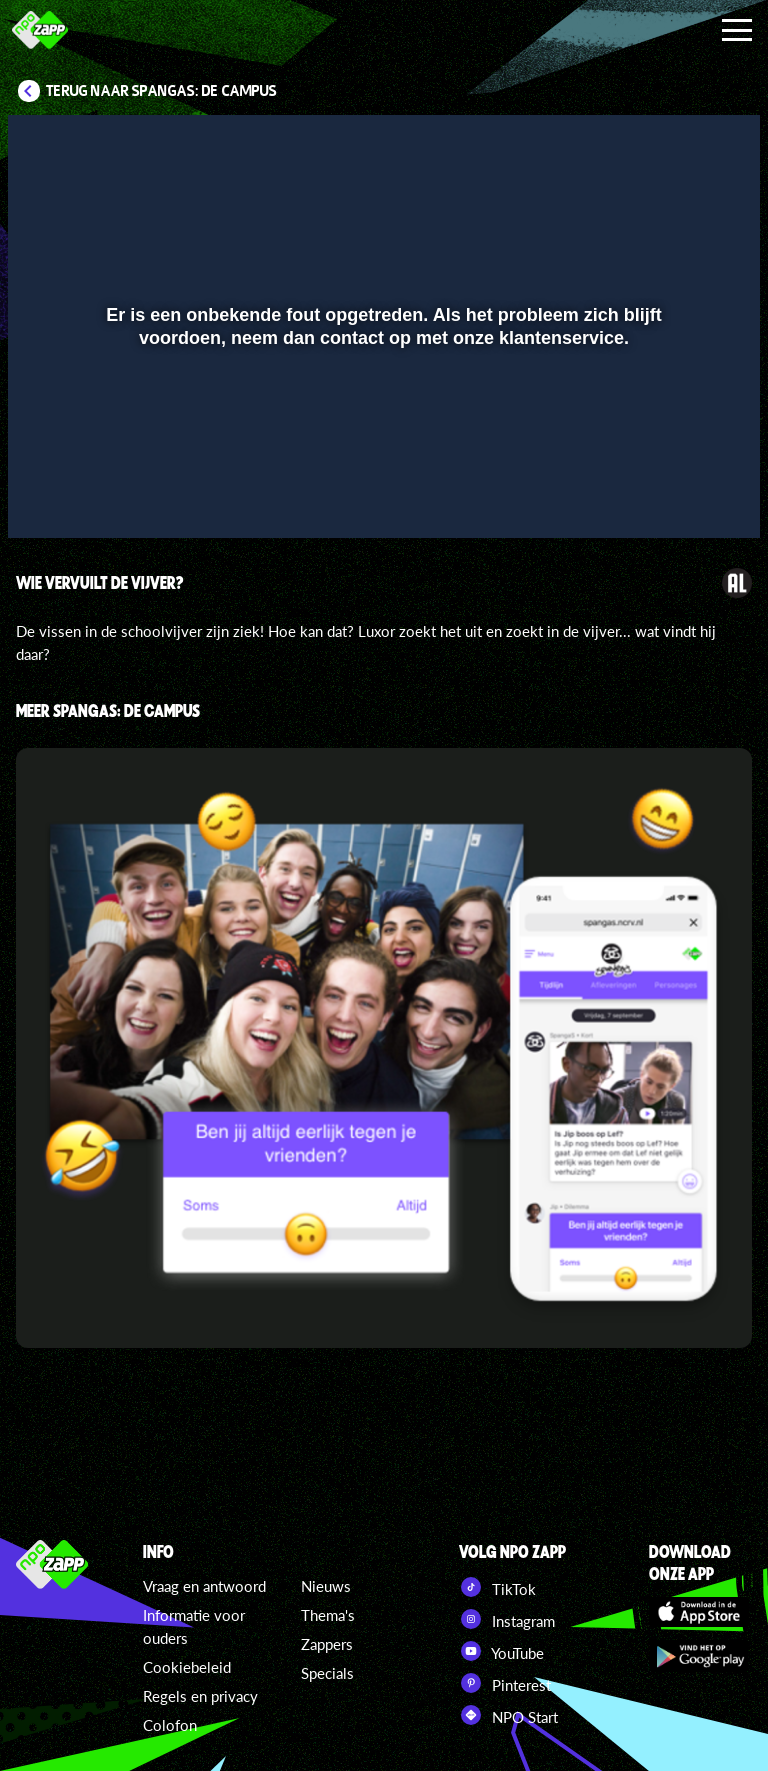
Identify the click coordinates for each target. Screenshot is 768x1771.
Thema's (328, 1615)
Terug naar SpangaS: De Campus (161, 91)
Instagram (507, 1619)
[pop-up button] (677, 494)
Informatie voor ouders (194, 1626)
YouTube (501, 1651)
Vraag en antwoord (204, 1586)
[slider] (381, 452)
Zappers (327, 1644)
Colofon (170, 1725)
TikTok (497, 1587)
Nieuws (326, 1586)
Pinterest (505, 1683)
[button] (48, 494)
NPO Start (508, 1715)
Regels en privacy (200, 1696)
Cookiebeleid (187, 1667)
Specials (327, 1673)
